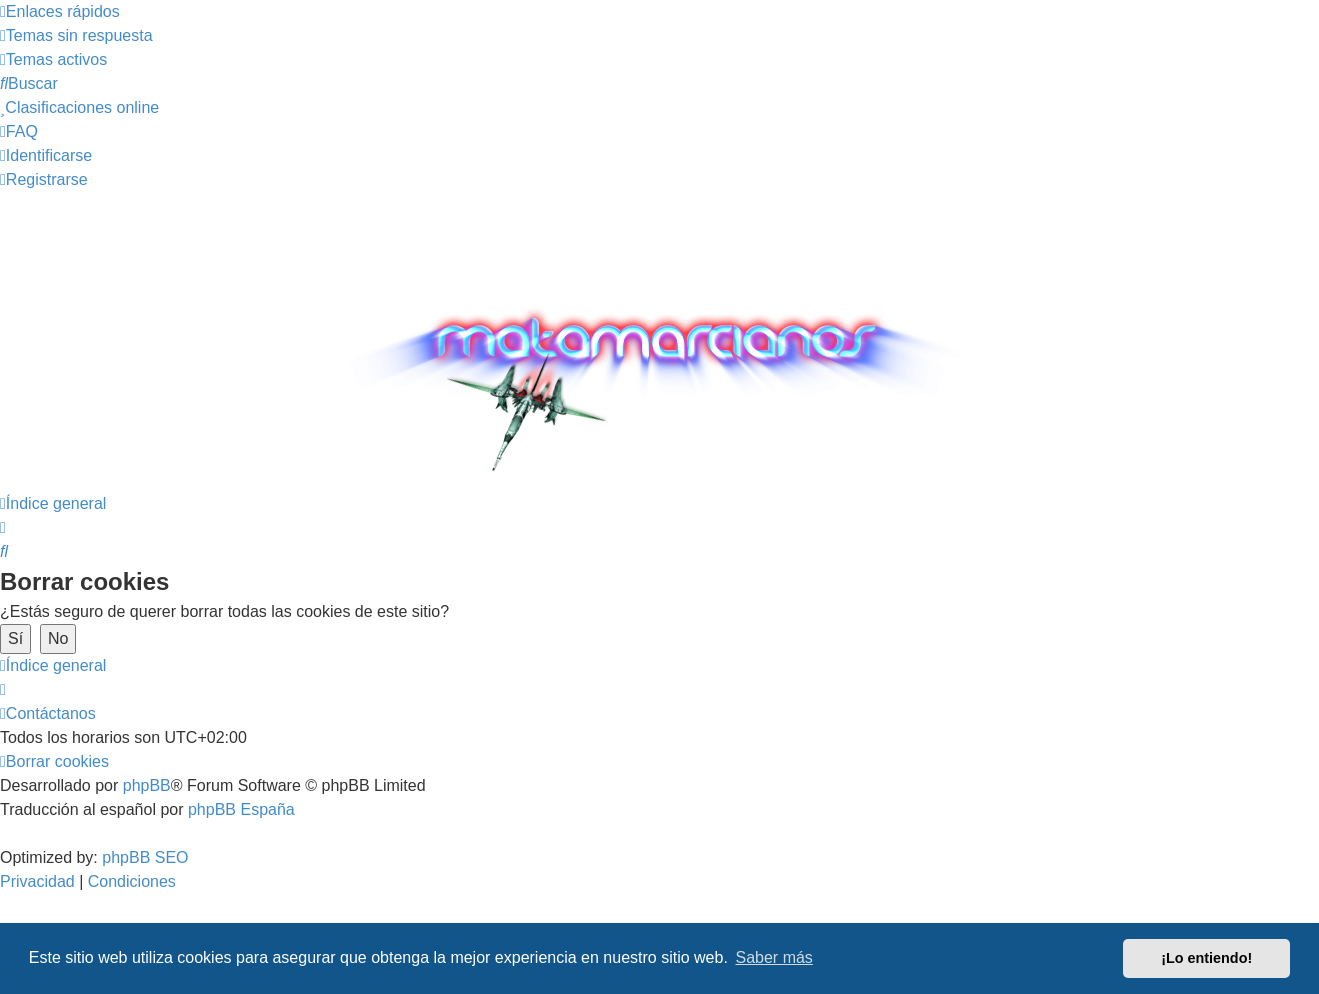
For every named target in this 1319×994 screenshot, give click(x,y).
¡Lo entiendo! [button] (1206, 958)
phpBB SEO (145, 857)
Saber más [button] (774, 957)
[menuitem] (76, 35)
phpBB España (241, 809)
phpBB (147, 785)
